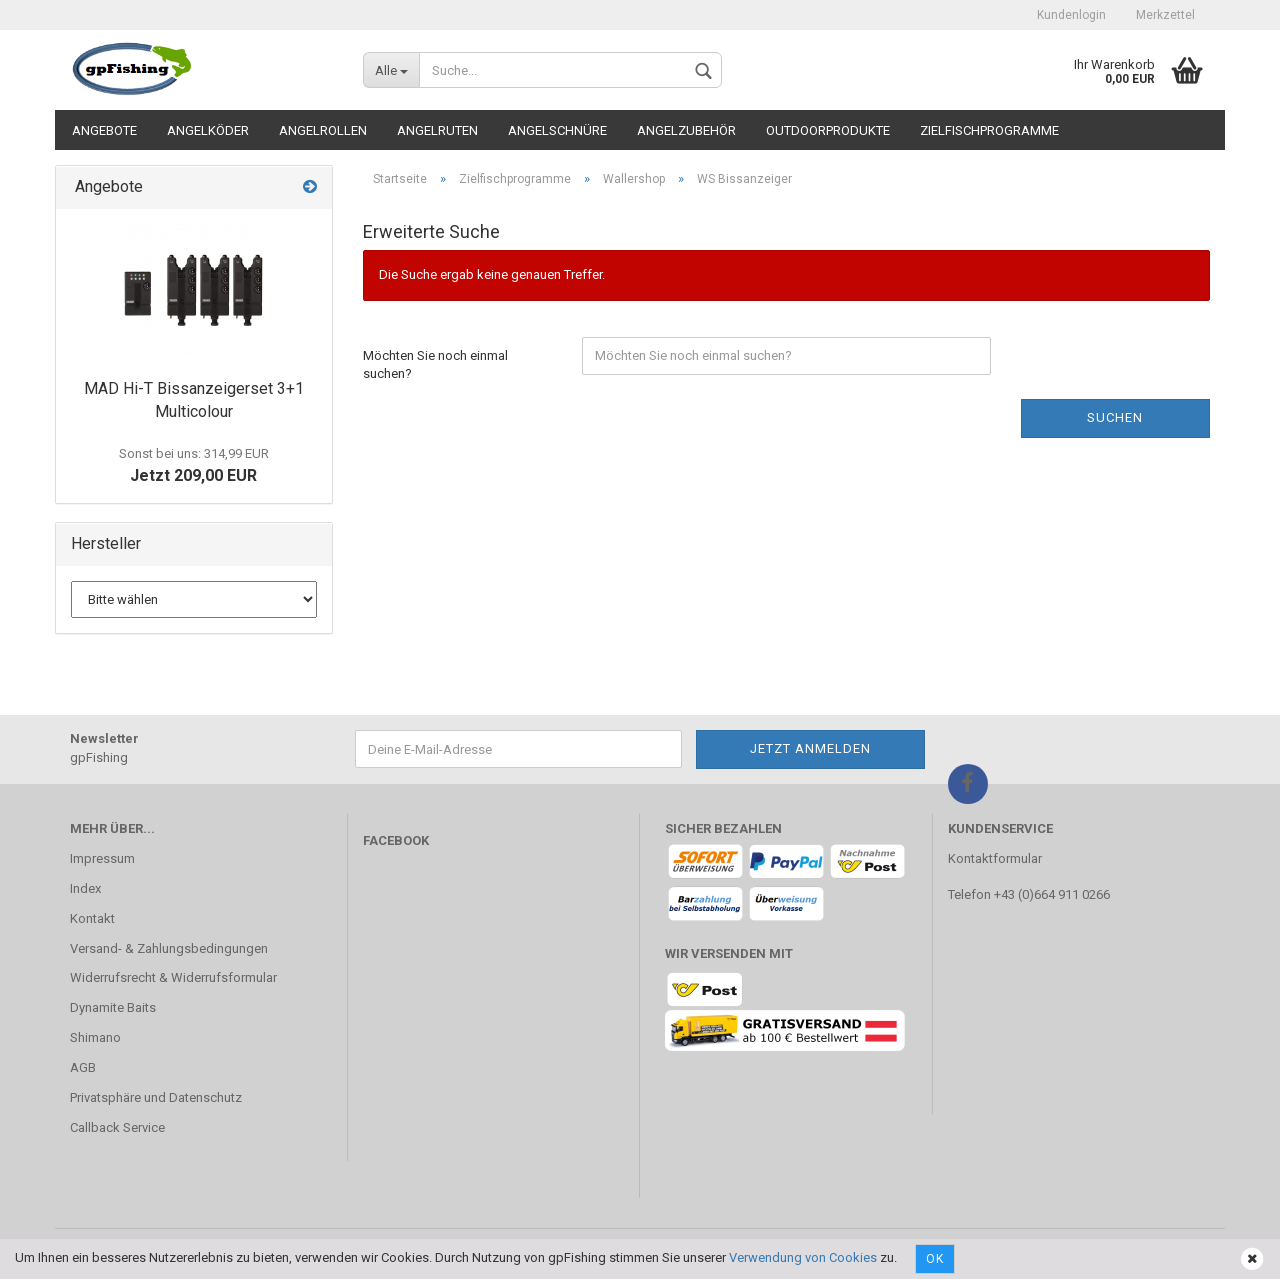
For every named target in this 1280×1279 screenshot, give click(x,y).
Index (85, 888)
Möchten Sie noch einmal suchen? (435, 365)
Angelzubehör (686, 130)
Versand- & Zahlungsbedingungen (169, 948)
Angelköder (208, 130)
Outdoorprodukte (828, 130)
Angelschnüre (557, 130)
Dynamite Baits (113, 1007)
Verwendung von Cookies (803, 1257)
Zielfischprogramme (989, 130)
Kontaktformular (995, 858)
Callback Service (117, 1127)
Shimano (95, 1037)
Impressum (102, 858)
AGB (83, 1067)
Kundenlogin (1071, 15)
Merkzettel (1165, 15)
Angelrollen (323, 130)
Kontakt (92, 918)
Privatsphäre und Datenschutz (156, 1097)
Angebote (104, 130)
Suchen (1115, 417)
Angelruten (437, 130)
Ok (935, 1259)
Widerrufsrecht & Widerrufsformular (173, 977)
